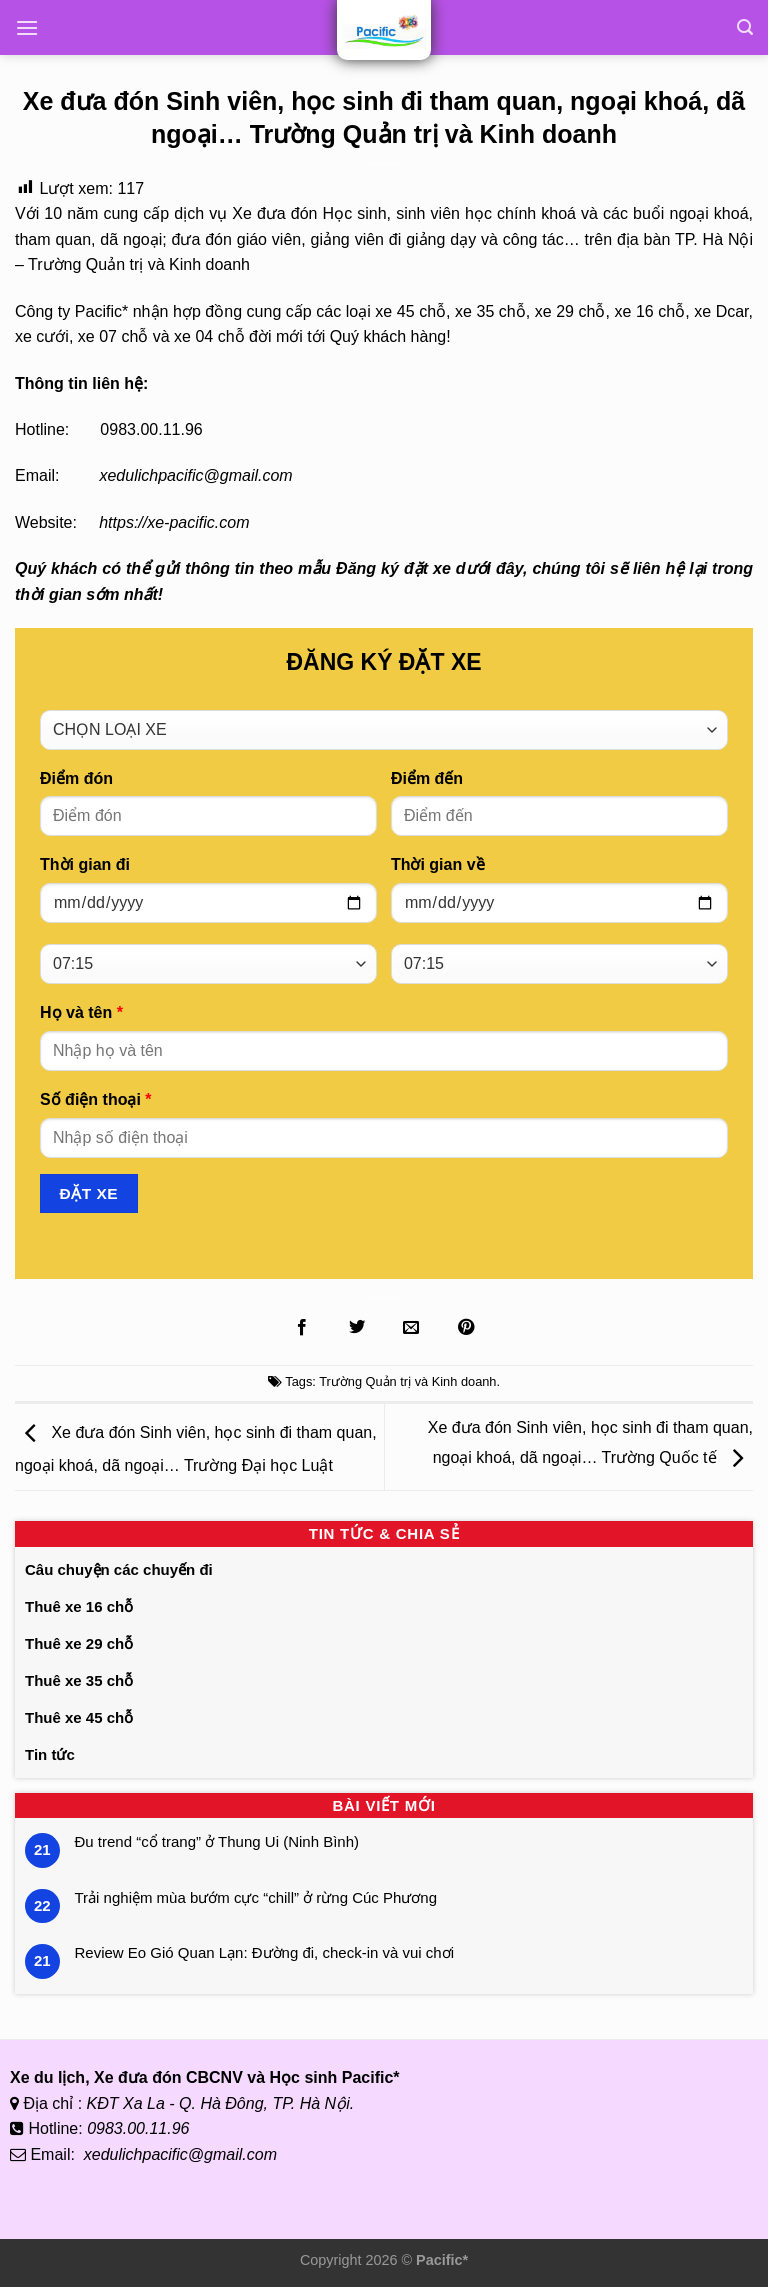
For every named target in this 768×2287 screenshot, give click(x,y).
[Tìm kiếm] (745, 27)
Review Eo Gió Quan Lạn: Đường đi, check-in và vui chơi (265, 1952)
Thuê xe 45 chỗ (79, 1717)
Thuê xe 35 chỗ (79, 1680)
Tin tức (50, 1754)
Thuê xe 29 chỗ (79, 1643)
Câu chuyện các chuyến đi (119, 1569)
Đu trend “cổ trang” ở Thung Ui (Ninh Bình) (217, 1841)
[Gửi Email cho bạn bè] (411, 1328)
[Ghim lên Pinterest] (466, 1328)
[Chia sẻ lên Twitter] (357, 1328)
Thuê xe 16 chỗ (79, 1606)
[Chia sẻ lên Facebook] (302, 1328)
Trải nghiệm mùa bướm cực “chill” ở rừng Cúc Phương (256, 1897)
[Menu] (27, 27)
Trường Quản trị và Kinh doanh (407, 1381)
